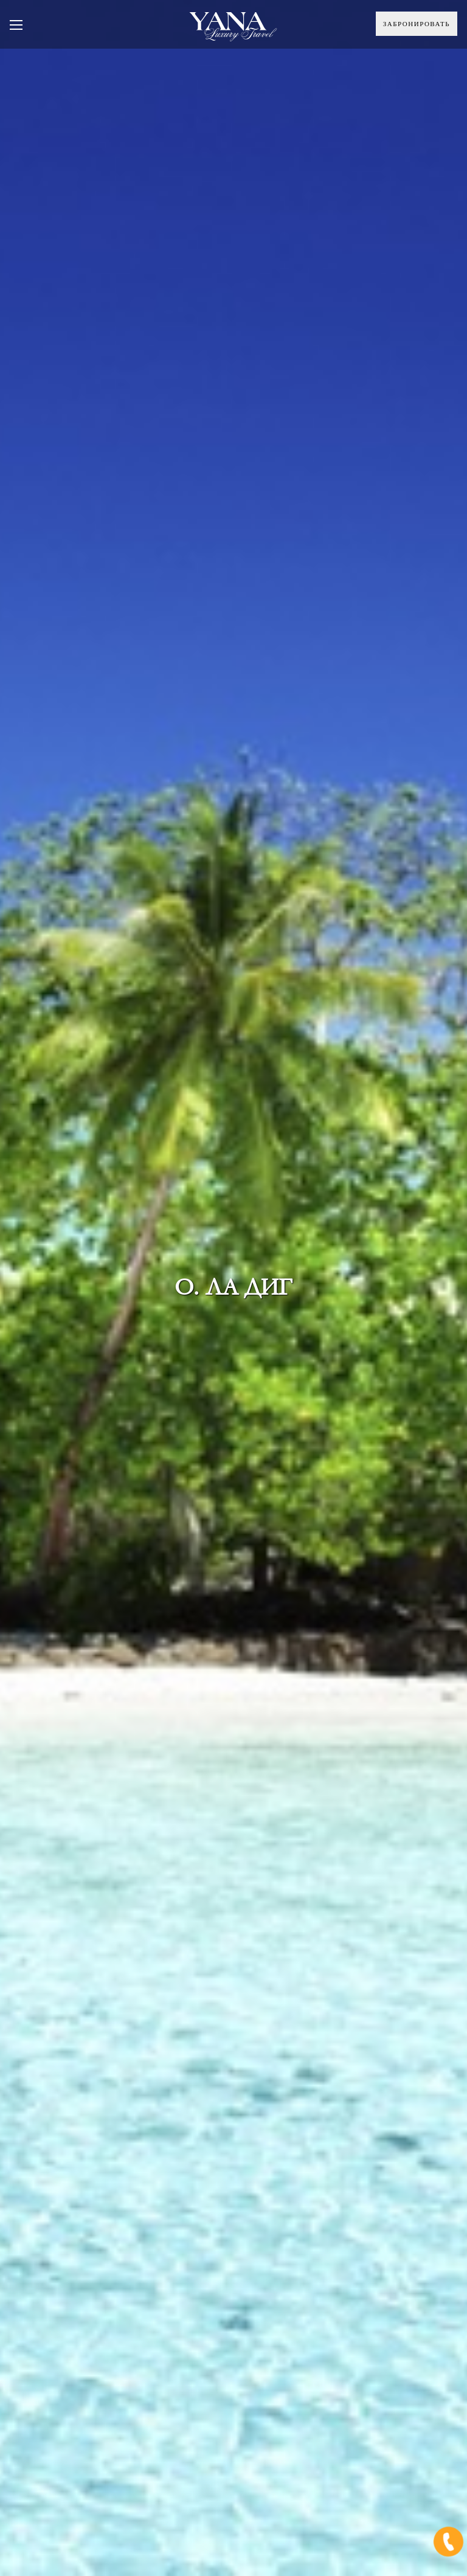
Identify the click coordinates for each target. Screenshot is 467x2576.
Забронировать (416, 23)
